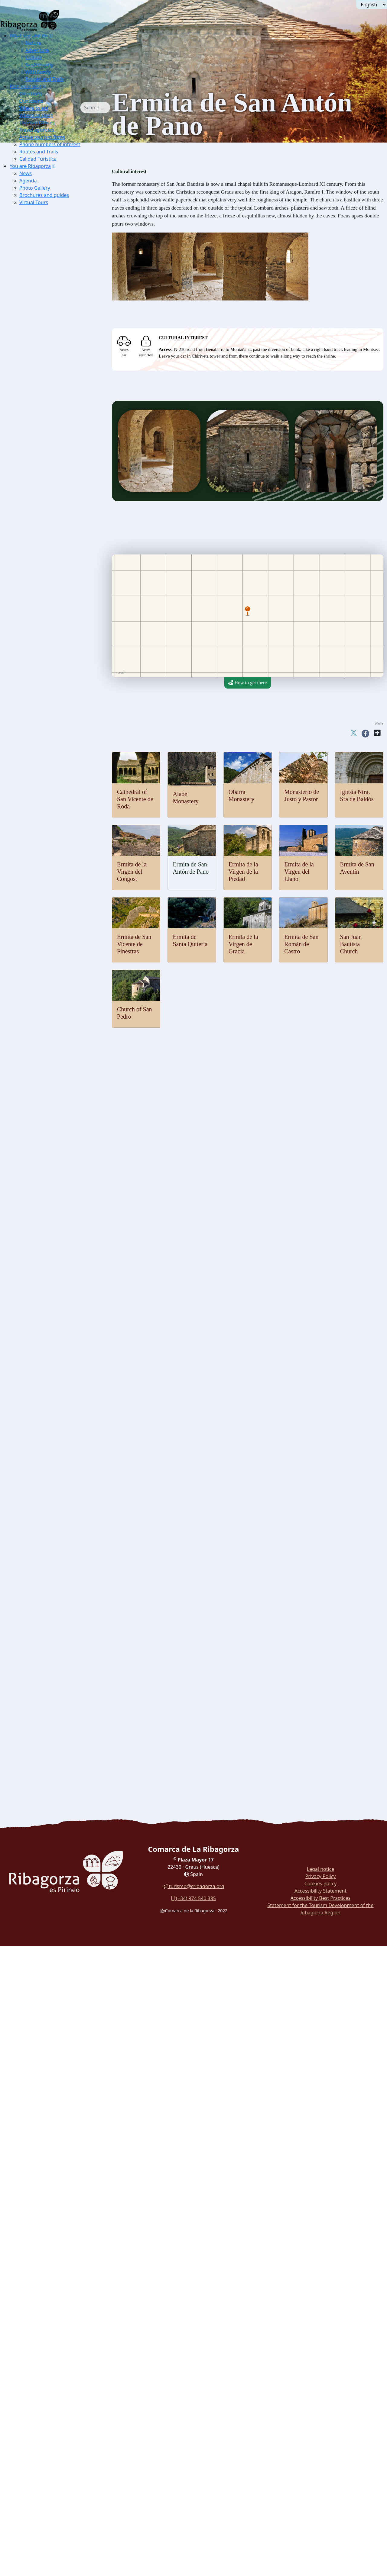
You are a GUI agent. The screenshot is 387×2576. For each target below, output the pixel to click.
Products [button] (31, 1534)
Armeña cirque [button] (47, 439)
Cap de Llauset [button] (56, 757)
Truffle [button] (39, 1542)
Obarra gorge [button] (45, 394)
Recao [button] (39, 1632)
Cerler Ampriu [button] (56, 802)
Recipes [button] (30, 1610)
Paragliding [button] (44, 485)
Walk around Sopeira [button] (43, 1670)
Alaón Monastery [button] (50, 930)
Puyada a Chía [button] (56, 772)
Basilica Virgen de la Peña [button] (58, 1126)
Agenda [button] (28, 180)
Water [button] (28, 500)
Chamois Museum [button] (50, 1240)
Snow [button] (28, 538)
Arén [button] (37, 832)
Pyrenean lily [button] (45, 371)
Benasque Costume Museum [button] (60, 1428)
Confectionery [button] (46, 1587)
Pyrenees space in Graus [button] (56, 288)
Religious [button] (32, 1096)
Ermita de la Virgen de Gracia (243, 944)
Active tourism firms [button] (42, 137)
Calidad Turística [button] (38, 159)
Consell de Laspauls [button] (52, 1481)
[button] (51, 35)
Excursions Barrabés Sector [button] (59, 220)
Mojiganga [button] (43, 1459)
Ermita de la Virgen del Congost (132, 871)
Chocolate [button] (42, 1572)
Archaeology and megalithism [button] (52, 1142)
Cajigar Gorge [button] (46, 409)
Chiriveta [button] (42, 847)
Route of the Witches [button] (43, 1678)
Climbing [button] (42, 606)
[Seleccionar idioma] (371, 4)
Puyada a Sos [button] (55, 787)
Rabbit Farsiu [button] (46, 1617)
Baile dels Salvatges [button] (52, 1474)
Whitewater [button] (44, 515)
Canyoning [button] (43, 530)
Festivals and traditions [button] (45, 1436)
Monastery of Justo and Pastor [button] (62, 945)
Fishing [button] (40, 522)
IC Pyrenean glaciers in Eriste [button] (61, 266)
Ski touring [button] (43, 560)
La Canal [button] (51, 681)
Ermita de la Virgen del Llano (299, 871)
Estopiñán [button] (42, 855)
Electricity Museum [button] (52, 1300)
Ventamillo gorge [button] (49, 387)
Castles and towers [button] (41, 824)
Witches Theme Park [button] (53, 1360)
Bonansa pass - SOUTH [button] (65, 734)
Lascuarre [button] (42, 870)
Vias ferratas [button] (45, 613)
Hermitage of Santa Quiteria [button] (60, 998)
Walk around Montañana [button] (47, 1715)
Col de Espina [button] (56, 749)
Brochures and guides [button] (44, 195)
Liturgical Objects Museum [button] (59, 1293)
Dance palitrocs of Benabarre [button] (61, 1511)
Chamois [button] (41, 326)
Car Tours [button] (32, 1730)
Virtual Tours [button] (33, 202)
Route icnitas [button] (45, 1202)
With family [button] (35, 72)
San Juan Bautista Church (351, 944)
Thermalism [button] (34, 462)
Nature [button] (30, 43)
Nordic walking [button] (48, 809)
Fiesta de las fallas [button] (50, 1519)
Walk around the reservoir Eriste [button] (54, 1708)
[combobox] (104, 107)
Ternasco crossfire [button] (50, 1640)
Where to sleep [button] (36, 115)
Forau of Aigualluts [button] (51, 417)
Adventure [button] (34, 50)
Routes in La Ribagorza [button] (46, 1738)
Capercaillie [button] (44, 311)
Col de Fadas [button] (55, 741)
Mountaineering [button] (48, 590)
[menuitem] (49, 57)
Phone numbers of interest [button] (49, 144)
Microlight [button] (43, 492)
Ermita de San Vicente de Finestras (134, 944)
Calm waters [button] (45, 507)
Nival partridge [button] (47, 319)
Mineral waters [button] (47, 1595)
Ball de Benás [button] (46, 1466)
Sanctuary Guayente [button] (52, 1134)
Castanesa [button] (52, 764)
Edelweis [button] (41, 356)
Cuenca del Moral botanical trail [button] (54, 1693)
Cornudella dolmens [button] (52, 1172)
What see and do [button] (29, 35)
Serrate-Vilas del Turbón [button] (66, 719)
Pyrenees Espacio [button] (50, 1277)
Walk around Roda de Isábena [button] (52, 1662)
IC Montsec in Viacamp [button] (56, 273)
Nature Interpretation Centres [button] (51, 228)
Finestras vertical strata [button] (55, 447)
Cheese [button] (40, 1557)
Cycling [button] (40, 643)
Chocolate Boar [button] (48, 1625)
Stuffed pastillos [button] (48, 1647)
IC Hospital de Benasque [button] (57, 1323)
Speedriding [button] (44, 575)
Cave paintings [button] (47, 1149)
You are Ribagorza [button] (30, 166)
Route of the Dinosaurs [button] (45, 1685)
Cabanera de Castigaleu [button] (65, 711)
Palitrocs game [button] (47, 1489)
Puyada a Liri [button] (55, 779)
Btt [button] (36, 621)
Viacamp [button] (41, 900)
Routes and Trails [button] (41, 79)
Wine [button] (38, 1602)
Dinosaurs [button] (33, 1194)
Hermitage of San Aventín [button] (58, 1021)
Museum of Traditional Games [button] (62, 1232)
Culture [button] (30, 57)
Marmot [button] (40, 334)
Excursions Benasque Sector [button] (60, 213)
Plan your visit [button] (25, 86)
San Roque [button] (52, 689)
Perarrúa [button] (41, 892)
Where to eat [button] (34, 108)
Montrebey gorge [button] (49, 402)
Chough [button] (40, 341)
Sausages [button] (41, 1549)
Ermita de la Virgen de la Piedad (243, 871)
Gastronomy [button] (36, 64)
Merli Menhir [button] (46, 1157)
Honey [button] (39, 1579)
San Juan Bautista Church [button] (58, 960)
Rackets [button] (40, 568)
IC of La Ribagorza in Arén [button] (59, 281)
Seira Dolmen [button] (46, 1164)
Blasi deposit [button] (45, 1210)
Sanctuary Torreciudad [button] (54, 1119)
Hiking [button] (39, 598)
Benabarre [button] (43, 840)
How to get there (247, 682)
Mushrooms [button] (44, 1564)
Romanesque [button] (35, 908)
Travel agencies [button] (36, 130)
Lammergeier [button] (46, 304)
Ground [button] (30, 583)
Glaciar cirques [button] (47, 424)
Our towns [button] (31, 101)
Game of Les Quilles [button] (53, 1504)
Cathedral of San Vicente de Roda (135, 799)
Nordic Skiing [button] (46, 553)
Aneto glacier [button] (46, 432)
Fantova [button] (40, 862)
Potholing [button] (42, 636)
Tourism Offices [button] (37, 122)
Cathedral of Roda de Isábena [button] (61, 1111)
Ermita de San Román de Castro (301, 944)
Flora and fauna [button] (38, 296)
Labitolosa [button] (43, 1187)
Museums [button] (32, 1225)
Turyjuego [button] (33, 1700)
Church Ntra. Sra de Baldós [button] (59, 1089)
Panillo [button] (49, 704)
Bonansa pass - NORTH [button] (65, 726)
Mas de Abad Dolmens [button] (55, 1179)
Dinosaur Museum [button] (51, 1217)
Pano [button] (37, 885)
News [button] (25, 173)
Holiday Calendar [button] (50, 1444)
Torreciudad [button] (54, 696)
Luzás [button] (38, 877)
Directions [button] (30, 93)
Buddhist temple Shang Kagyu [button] (62, 1104)
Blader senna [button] (45, 364)
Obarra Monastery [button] (50, 938)
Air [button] (26, 477)
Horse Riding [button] (46, 628)
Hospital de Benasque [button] (63, 794)
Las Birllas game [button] (49, 1496)
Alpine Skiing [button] (46, 545)
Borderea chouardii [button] (51, 349)
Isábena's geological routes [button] (59, 455)
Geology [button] (31, 379)
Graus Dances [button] (46, 1451)
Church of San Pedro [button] (53, 953)
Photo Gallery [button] (34, 188)
